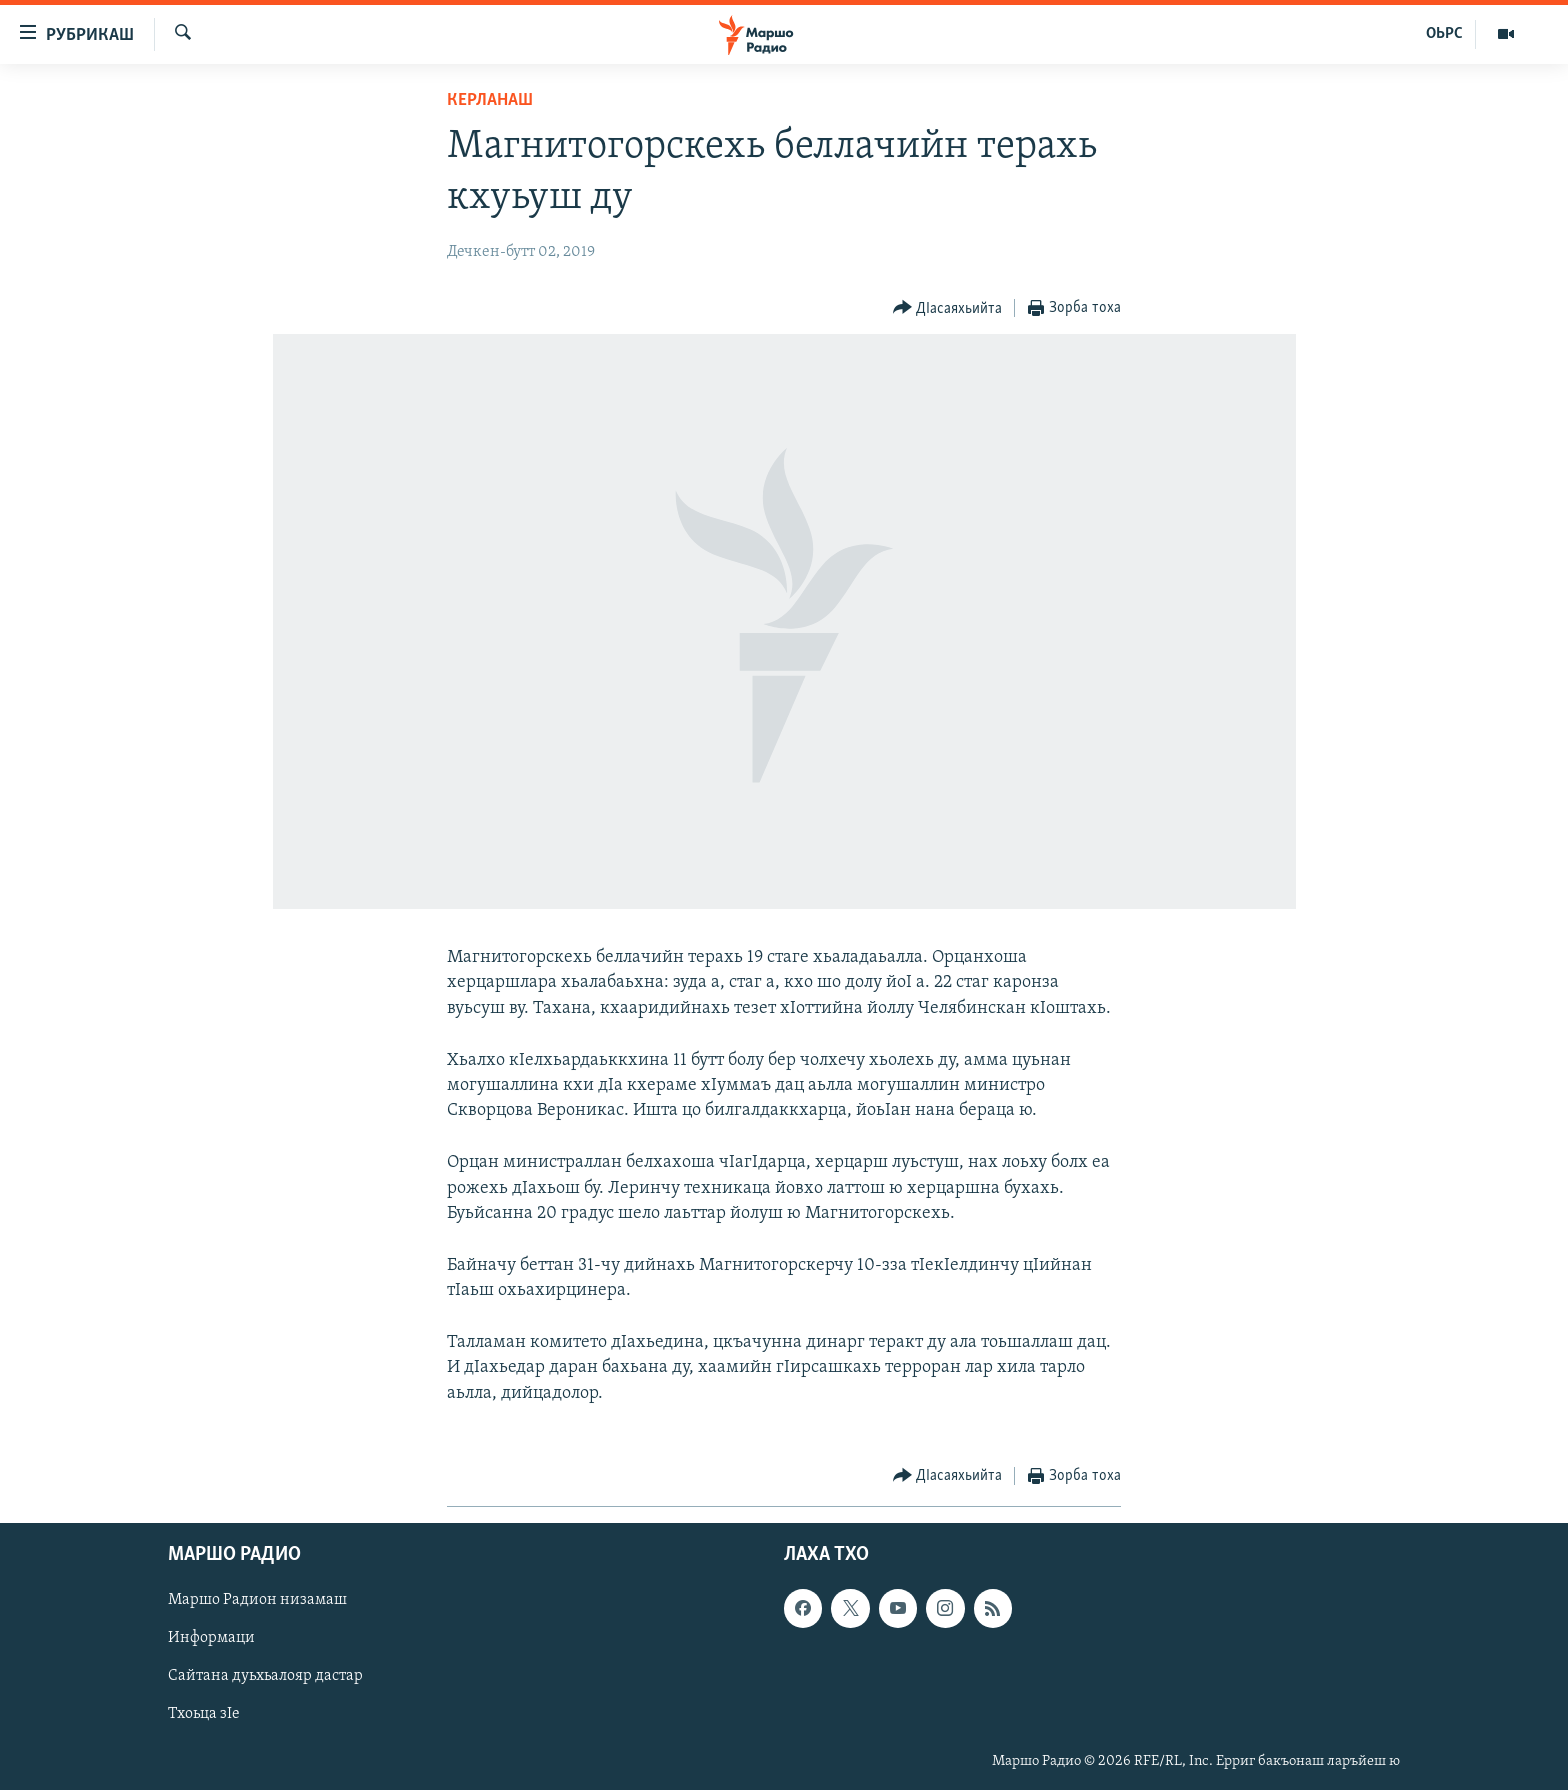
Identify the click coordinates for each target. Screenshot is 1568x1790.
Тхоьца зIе (204, 1714)
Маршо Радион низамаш (257, 1600)
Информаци (211, 1638)
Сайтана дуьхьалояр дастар (265, 1676)
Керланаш (490, 100)
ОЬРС (1444, 34)
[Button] (948, 308)
